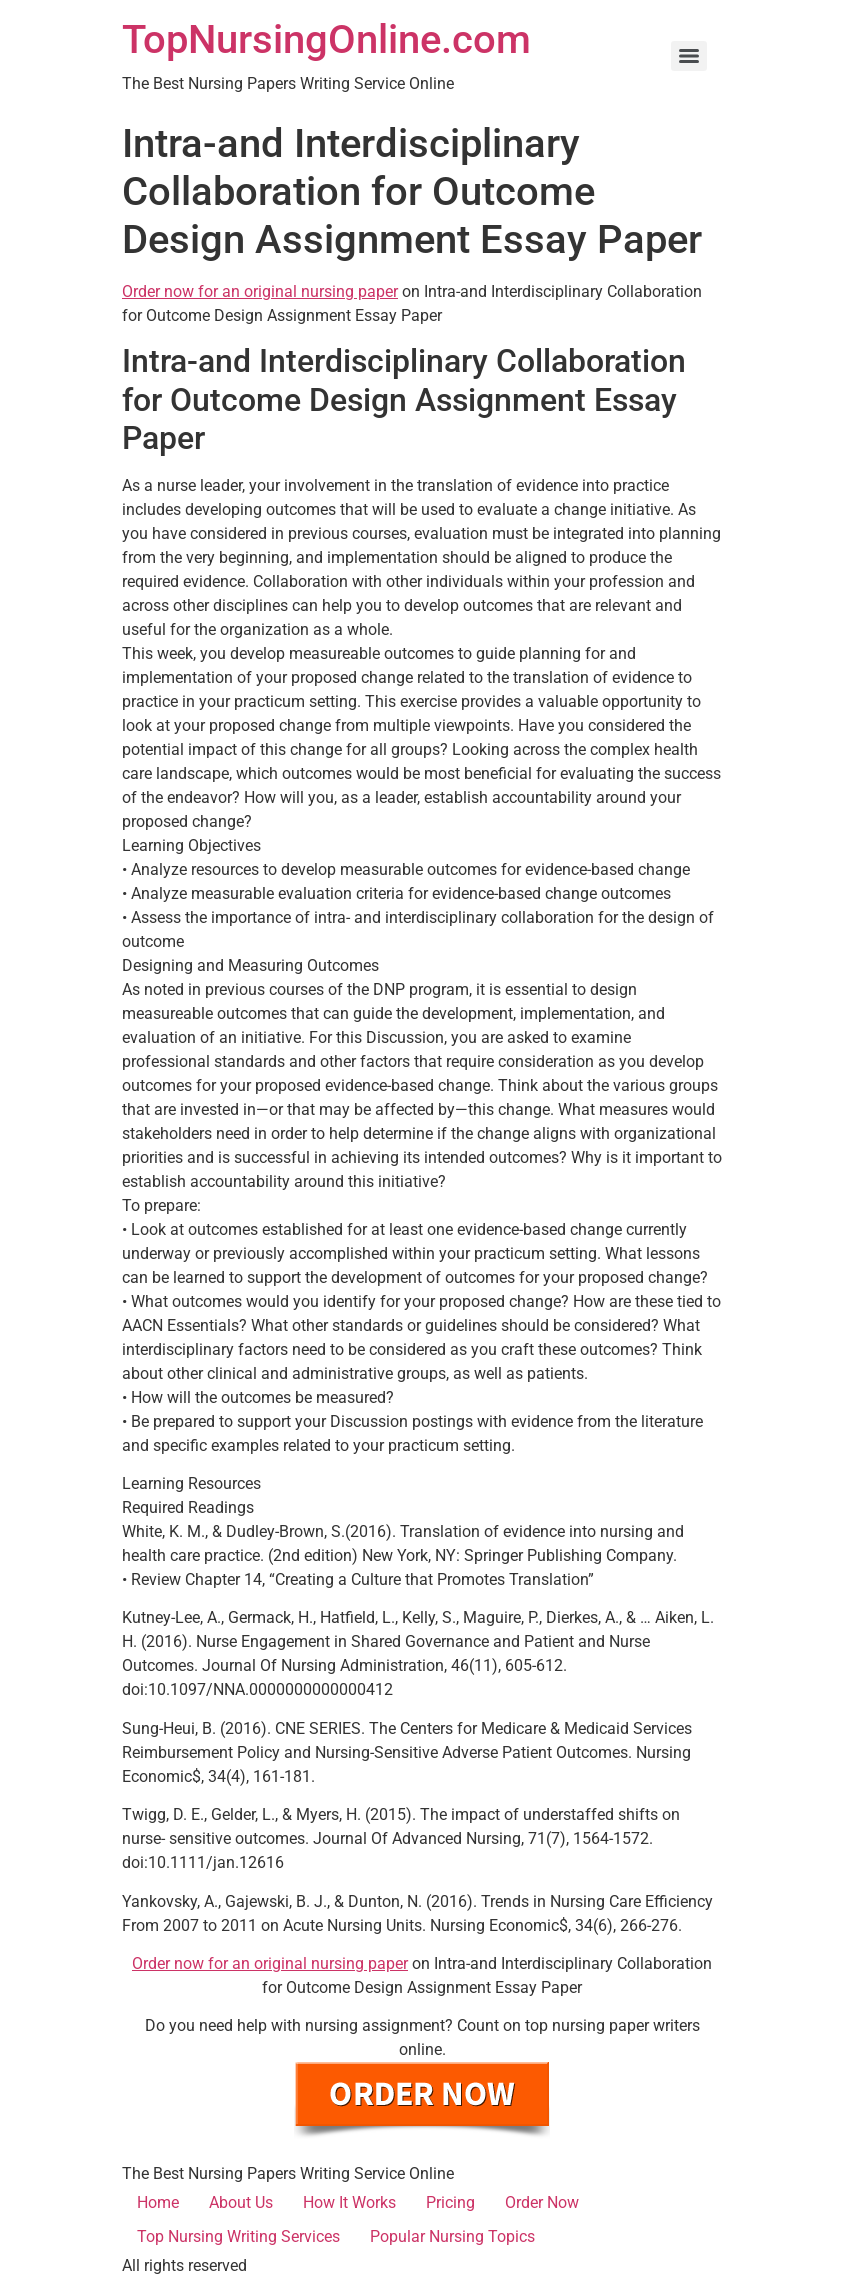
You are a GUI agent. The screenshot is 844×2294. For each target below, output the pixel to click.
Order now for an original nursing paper (260, 291)
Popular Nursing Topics (452, 2236)
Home (158, 2202)
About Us (241, 2202)
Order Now (542, 2202)
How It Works (349, 2202)
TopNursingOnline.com (326, 39)
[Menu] (689, 56)
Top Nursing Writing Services (238, 2236)
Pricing (450, 2202)
